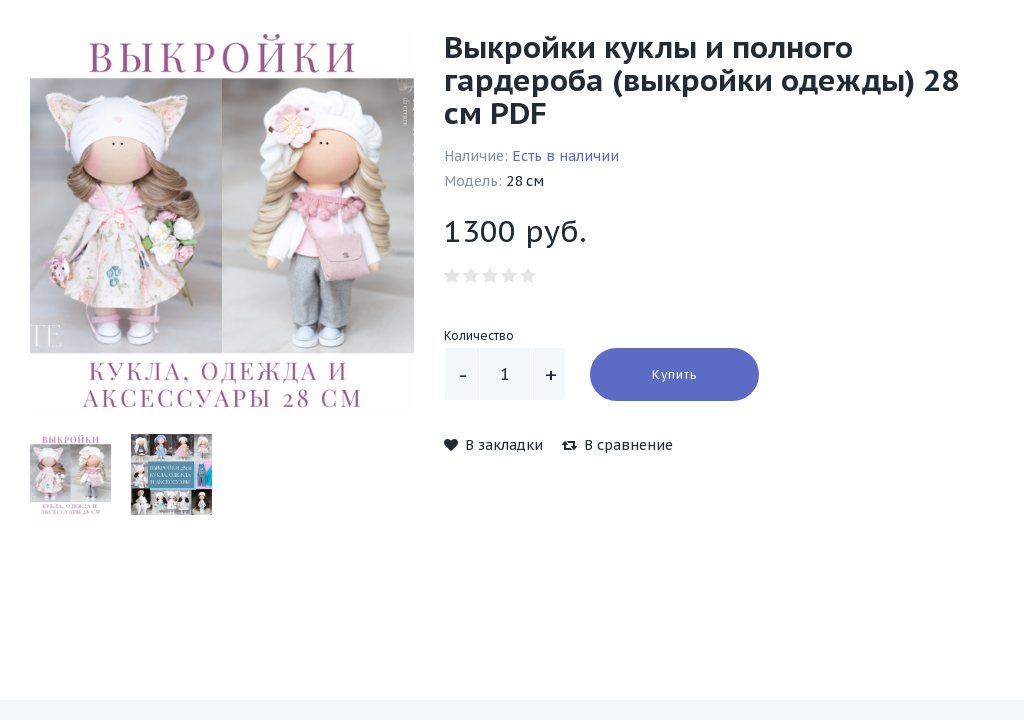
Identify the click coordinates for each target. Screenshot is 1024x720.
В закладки (493, 445)
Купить (674, 374)
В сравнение (617, 445)
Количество (479, 335)
